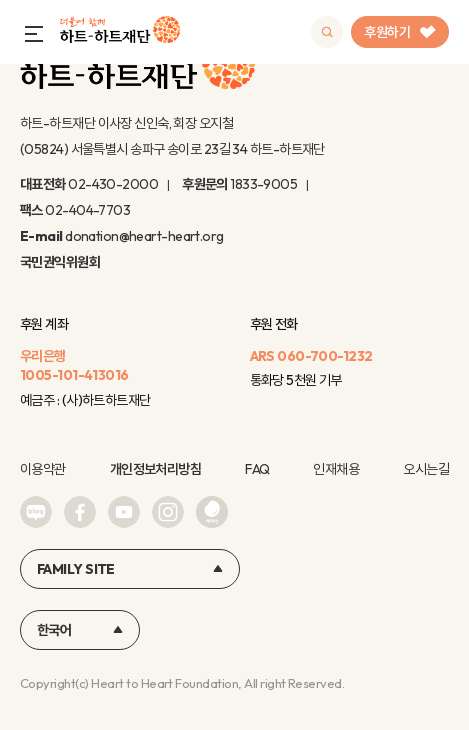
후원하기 (400, 32)
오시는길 (426, 469)
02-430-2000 (113, 184)
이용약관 (43, 469)
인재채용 (336, 469)
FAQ (257, 469)
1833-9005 (263, 184)
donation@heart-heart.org (144, 236)
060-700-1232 (324, 356)
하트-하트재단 (120, 32)
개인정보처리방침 (156, 469)
